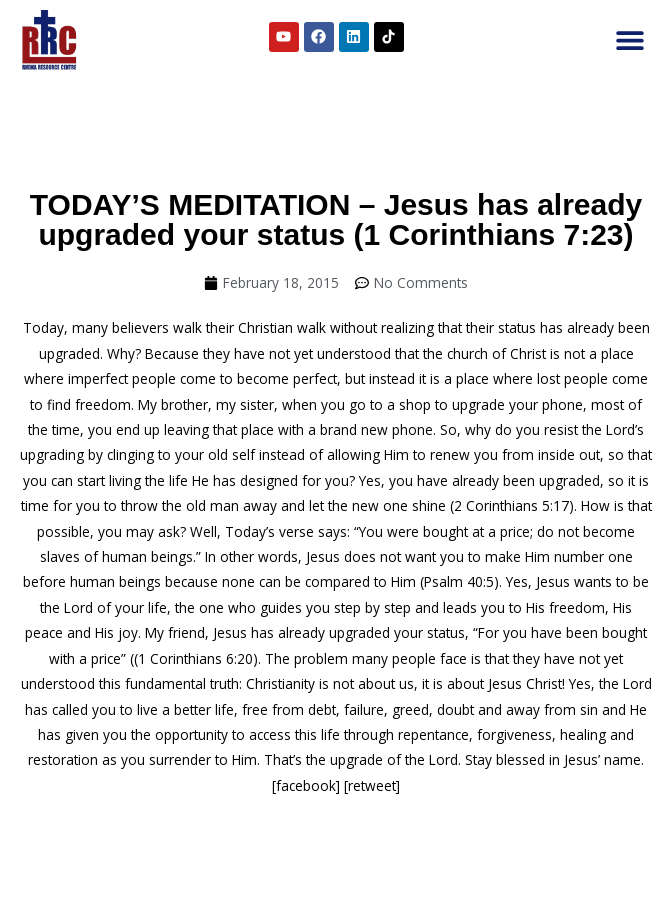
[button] (629, 40)
